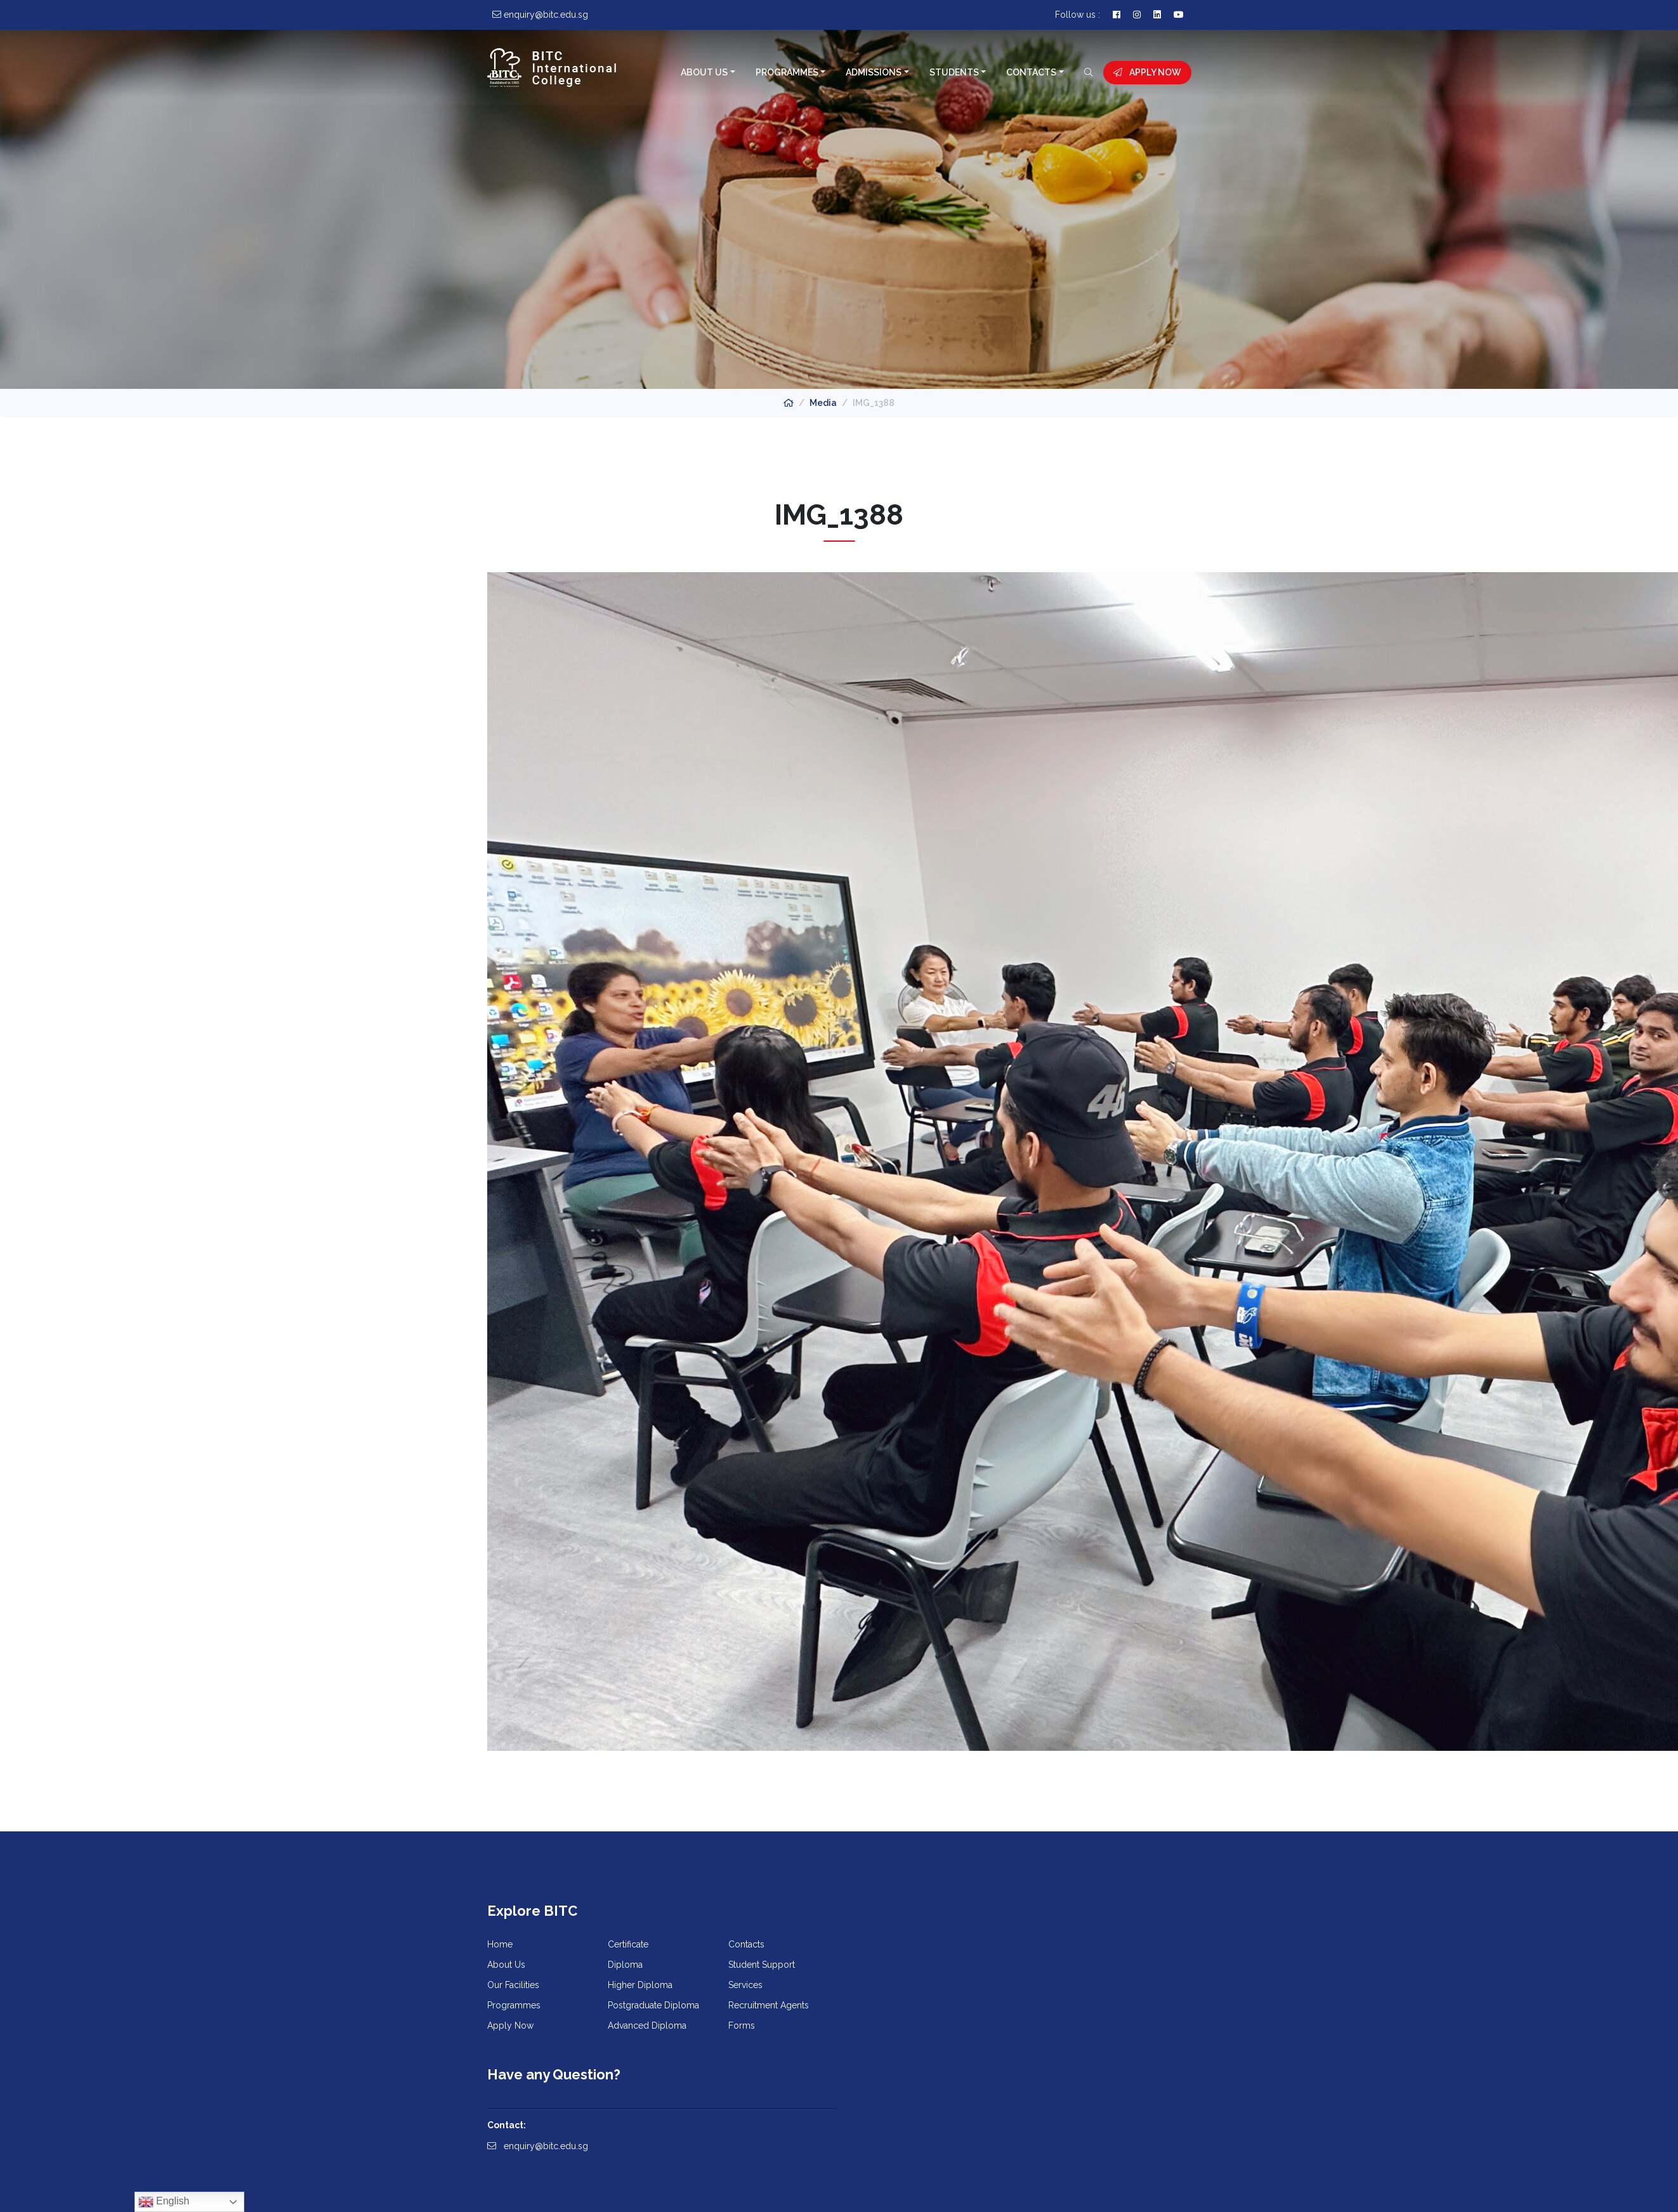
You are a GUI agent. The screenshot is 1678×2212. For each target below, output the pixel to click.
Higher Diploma (640, 1987)
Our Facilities (513, 1987)
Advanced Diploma (647, 2027)
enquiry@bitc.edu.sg (899, 1984)
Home (500, 1946)
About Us (704, 72)
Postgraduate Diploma (653, 2007)
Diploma (625, 1966)
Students (953, 72)
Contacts (1031, 72)
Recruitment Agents (768, 2007)
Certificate (628, 1946)
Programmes (786, 72)
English (164, 2201)
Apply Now (1147, 72)
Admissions (873, 72)
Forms (741, 2027)
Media (823, 403)
